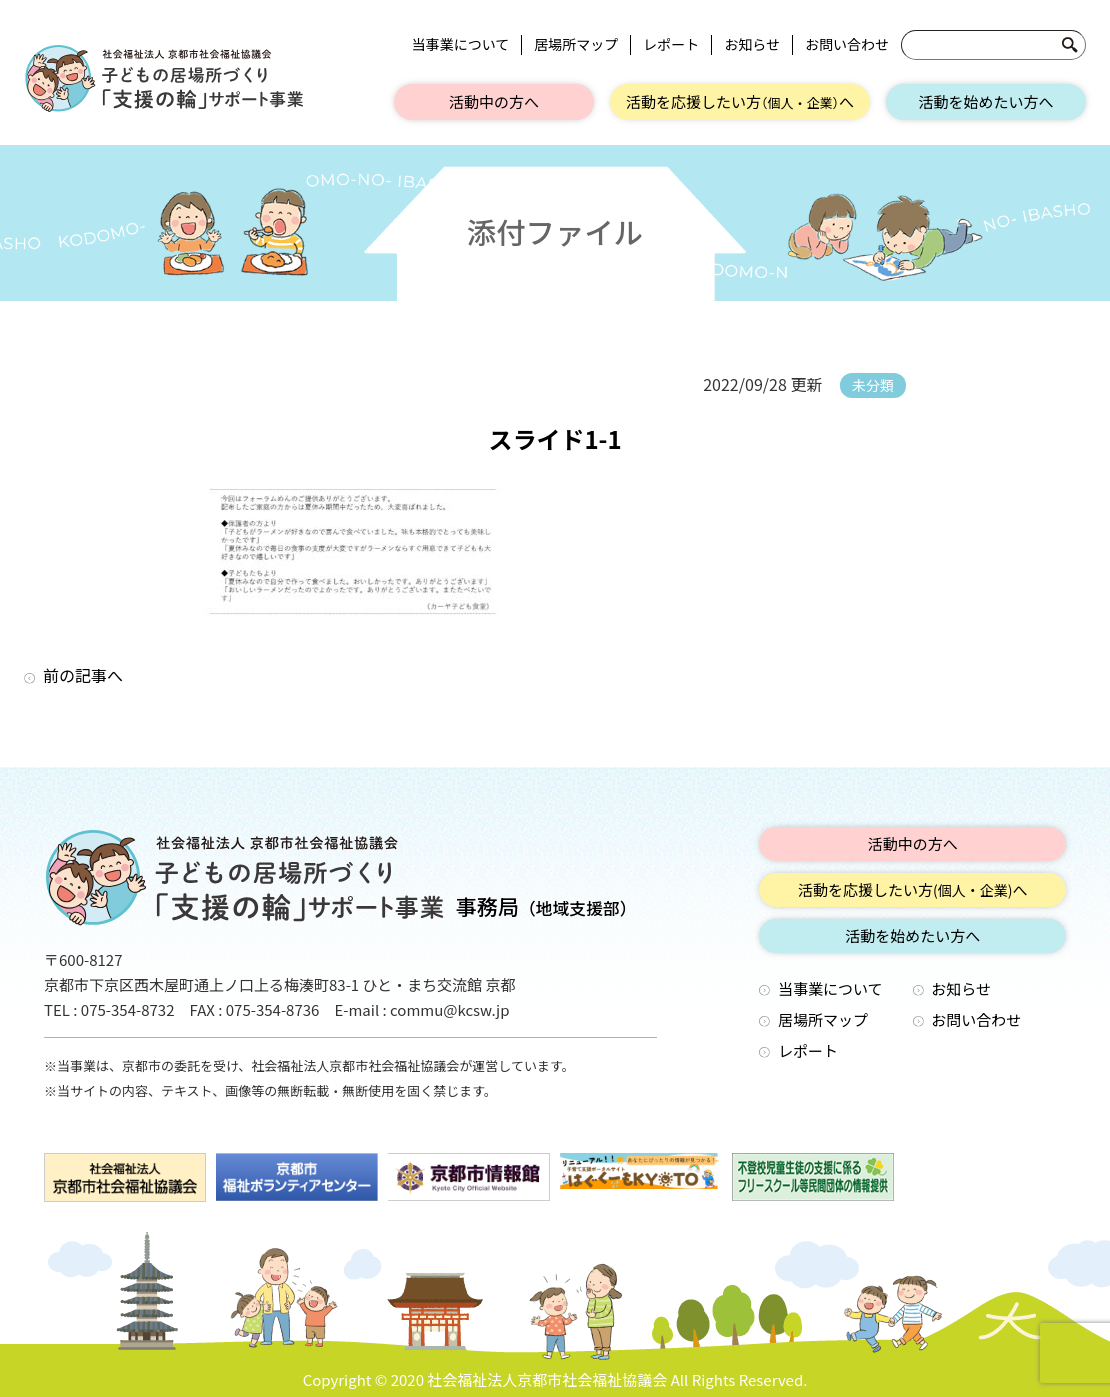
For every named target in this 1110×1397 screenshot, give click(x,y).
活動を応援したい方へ (740, 101)
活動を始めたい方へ (985, 101)
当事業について (461, 44)
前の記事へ (83, 675)
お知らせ (752, 44)
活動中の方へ (494, 101)
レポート (671, 44)
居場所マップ (576, 44)
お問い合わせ (847, 44)
